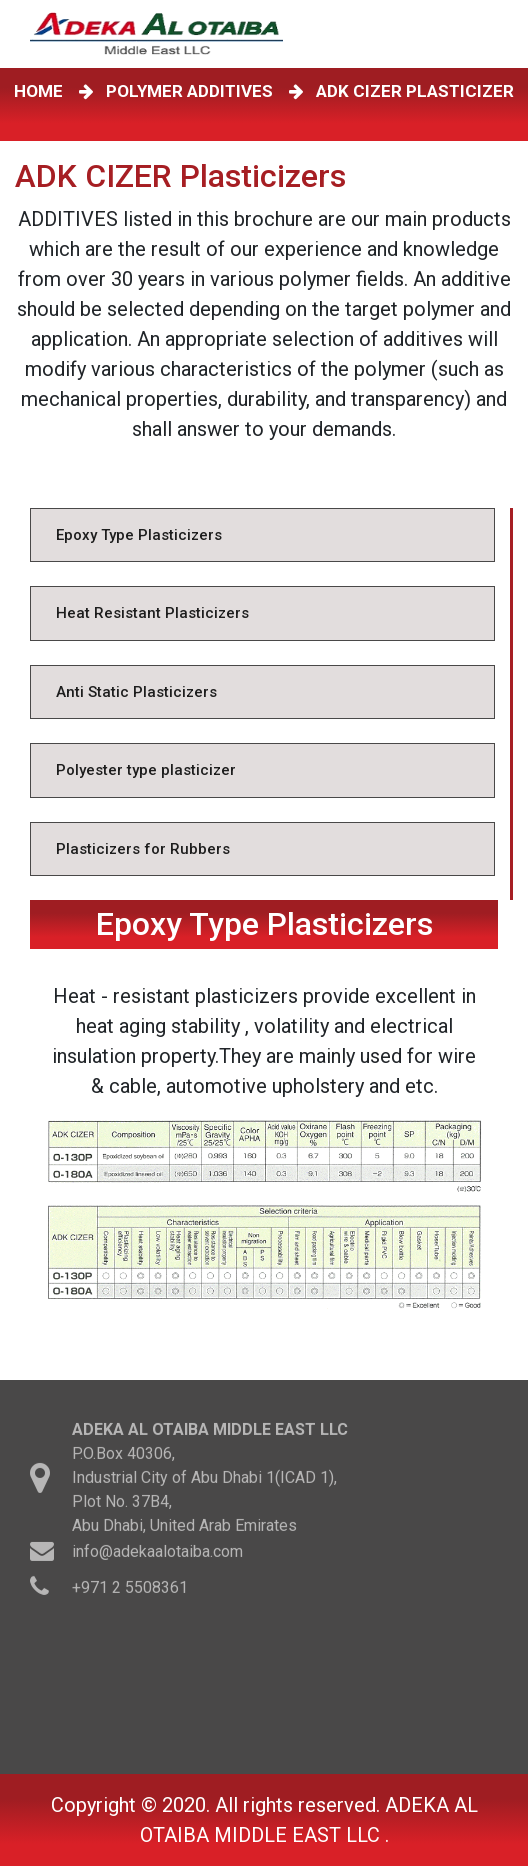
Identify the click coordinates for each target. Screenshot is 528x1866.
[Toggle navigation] (497, 34)
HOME (42, 91)
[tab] (262, 535)
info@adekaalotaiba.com (157, 1554)
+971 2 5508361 (130, 1590)
